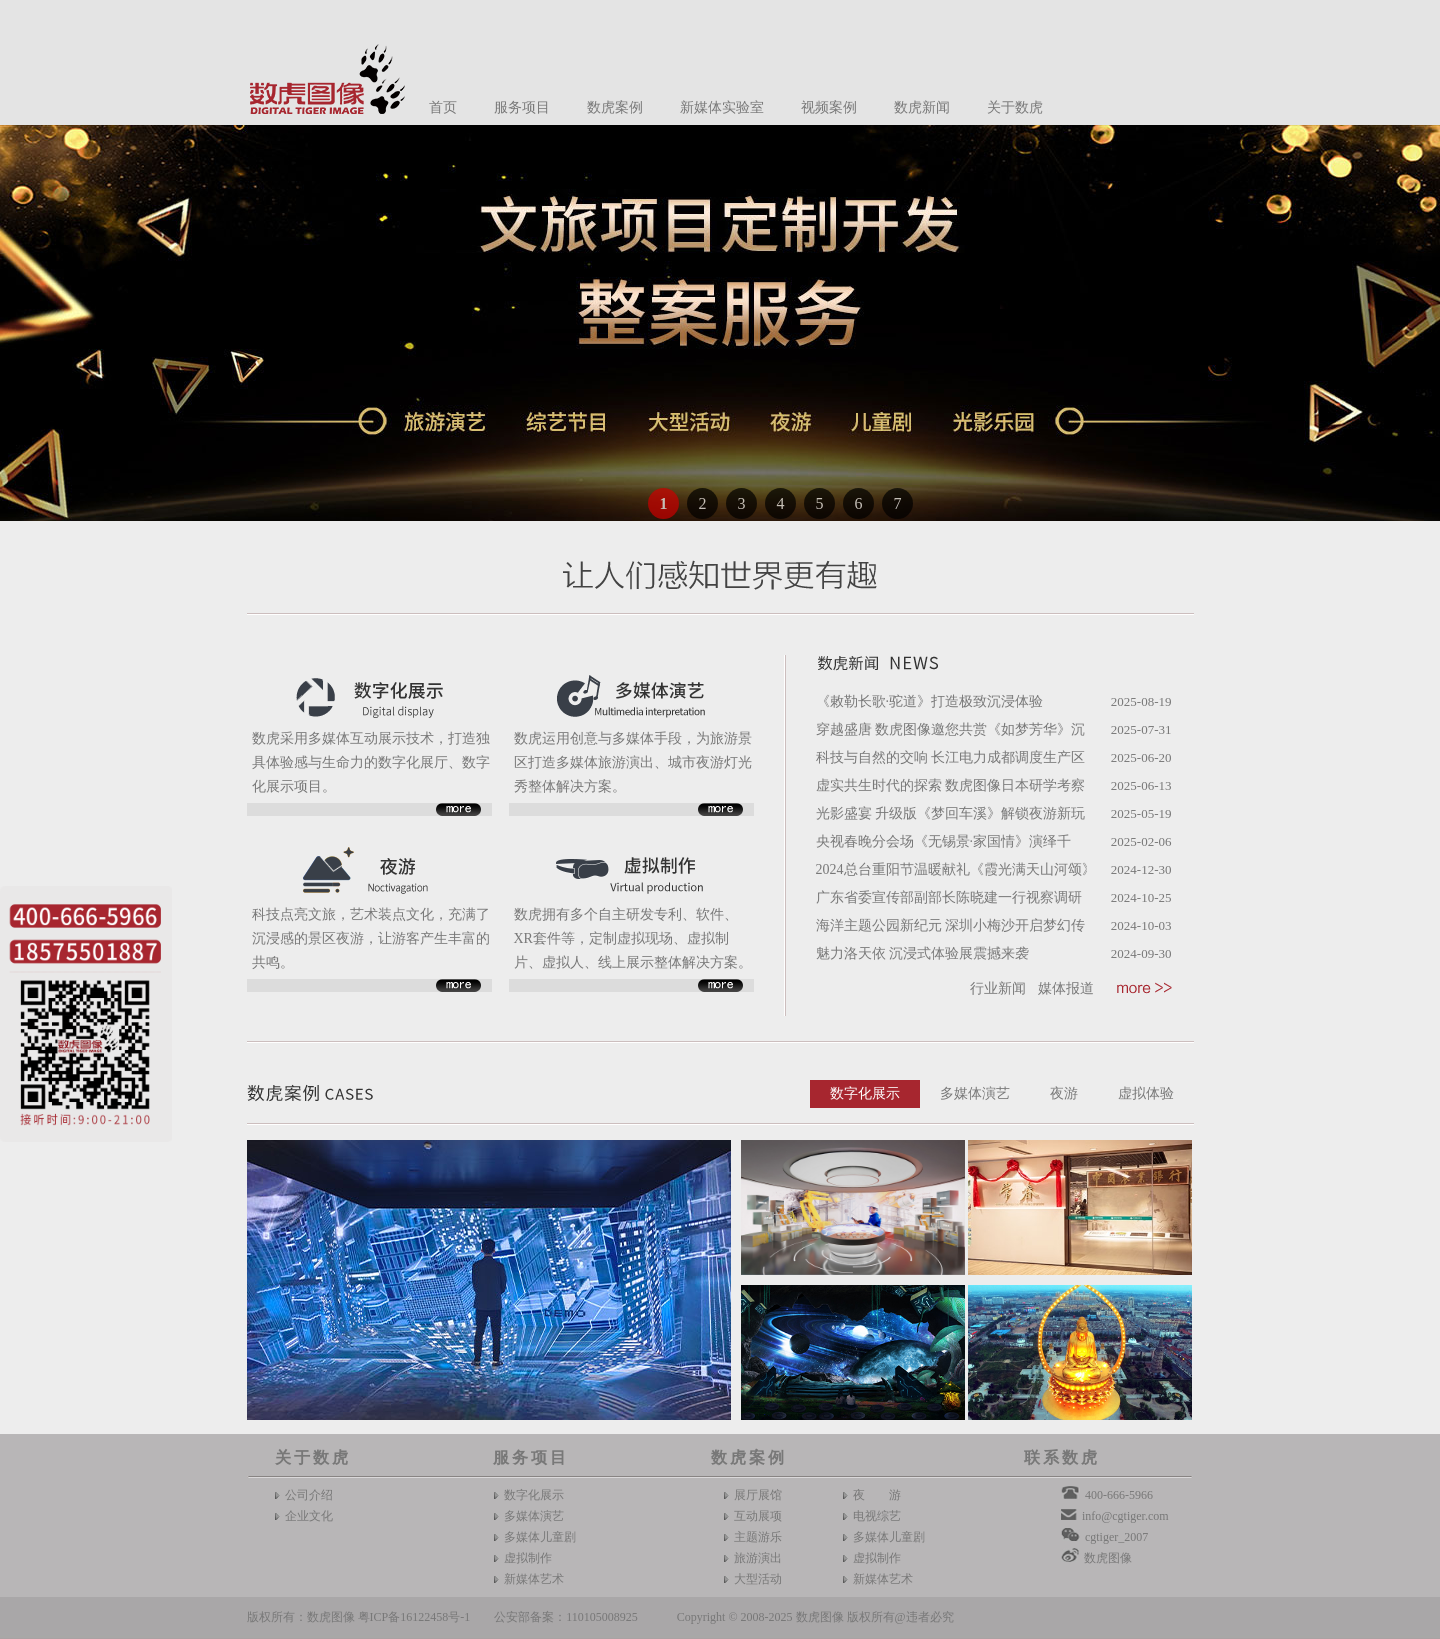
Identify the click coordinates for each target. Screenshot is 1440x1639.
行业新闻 (998, 988)
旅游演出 (758, 1558)
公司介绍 (309, 1495)
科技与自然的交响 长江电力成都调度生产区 (951, 757)
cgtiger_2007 (1116, 1537)
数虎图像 (1108, 1558)
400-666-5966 (1119, 1495)
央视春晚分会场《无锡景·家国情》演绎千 (944, 841)
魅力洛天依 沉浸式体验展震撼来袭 (923, 953)
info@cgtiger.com (1125, 1516)
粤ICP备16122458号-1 (414, 1617)
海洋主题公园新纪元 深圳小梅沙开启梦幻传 (951, 925)
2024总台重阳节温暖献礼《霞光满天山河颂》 (956, 869)
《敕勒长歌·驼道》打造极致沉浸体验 (930, 701)
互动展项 (758, 1516)
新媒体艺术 (534, 1579)
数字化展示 (865, 1093)
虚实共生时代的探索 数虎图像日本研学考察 (951, 785)
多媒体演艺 (975, 1093)
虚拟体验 (1146, 1093)
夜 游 (877, 1495)
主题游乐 (758, 1537)
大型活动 (758, 1579)
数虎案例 (615, 107)
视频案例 (829, 107)
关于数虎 (1015, 107)
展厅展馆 (758, 1495)
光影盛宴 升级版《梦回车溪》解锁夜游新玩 (951, 813)
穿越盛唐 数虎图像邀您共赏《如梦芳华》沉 (951, 729)
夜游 (1064, 1093)
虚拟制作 (528, 1558)
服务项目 (522, 107)
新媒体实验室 (722, 107)
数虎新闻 (922, 107)
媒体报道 (1066, 988)
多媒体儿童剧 (540, 1537)
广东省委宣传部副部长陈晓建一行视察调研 (949, 897)
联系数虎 (1062, 1457)
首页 (443, 107)
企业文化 (309, 1516)
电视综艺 (877, 1516)
